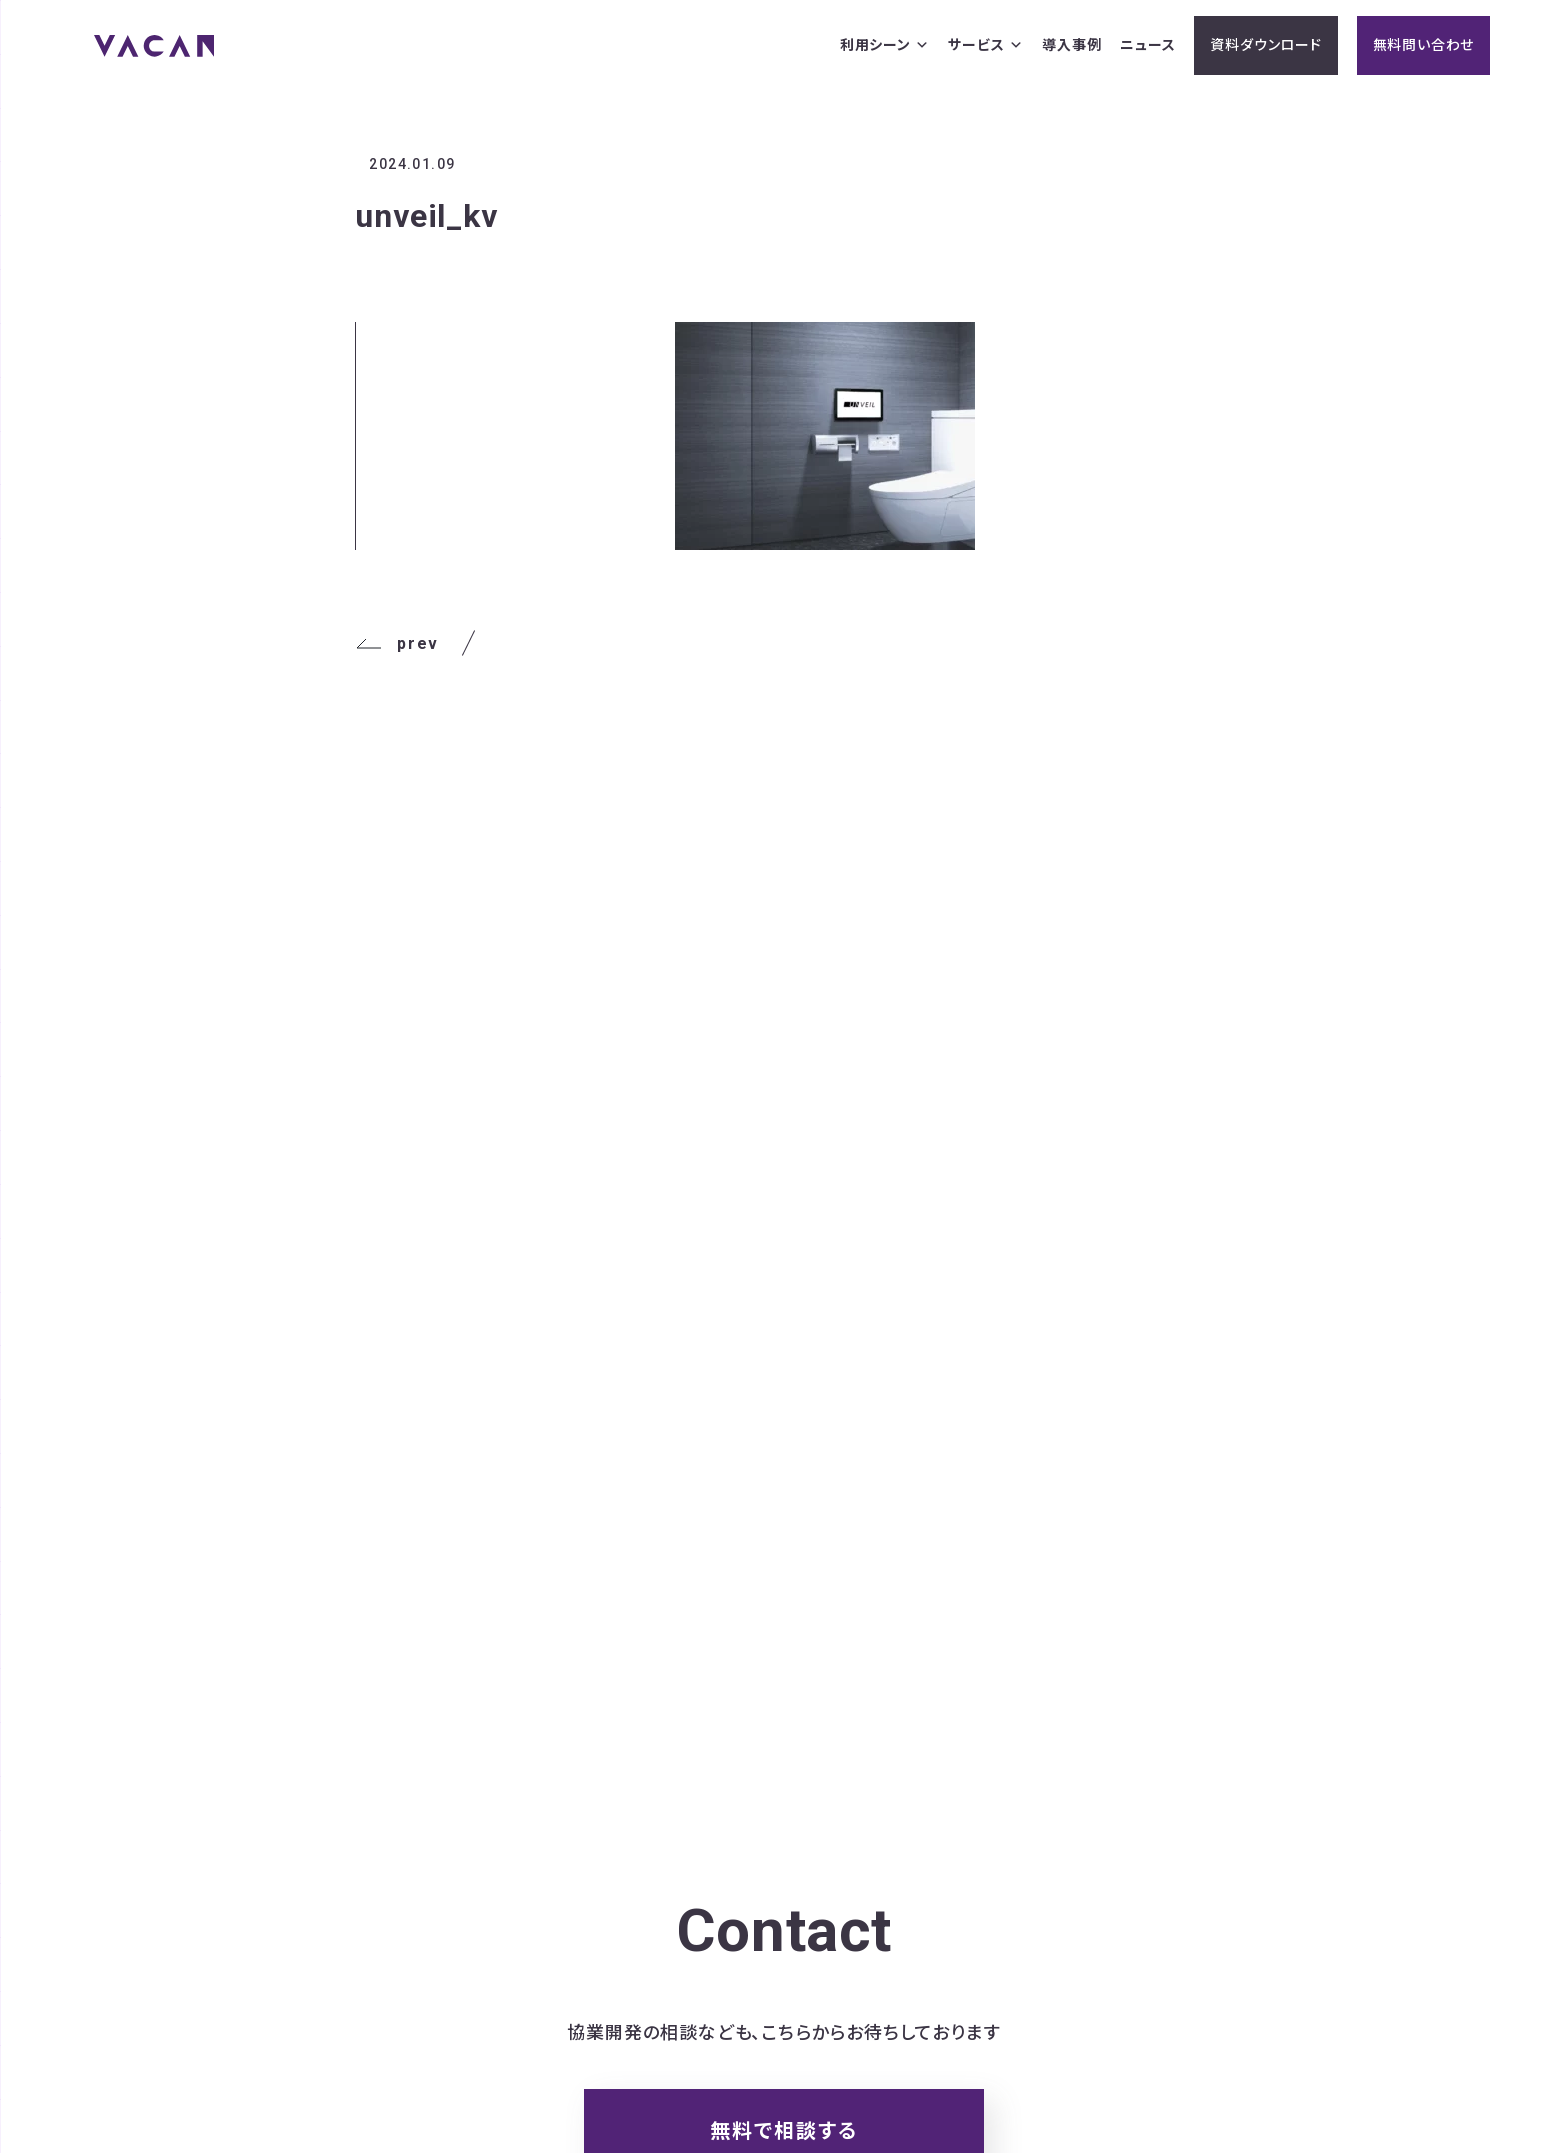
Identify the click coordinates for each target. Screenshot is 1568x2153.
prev (396, 643)
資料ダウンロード (1265, 45)
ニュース (1147, 45)
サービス (985, 45)
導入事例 (1071, 45)
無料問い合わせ (1424, 45)
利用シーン (885, 45)
